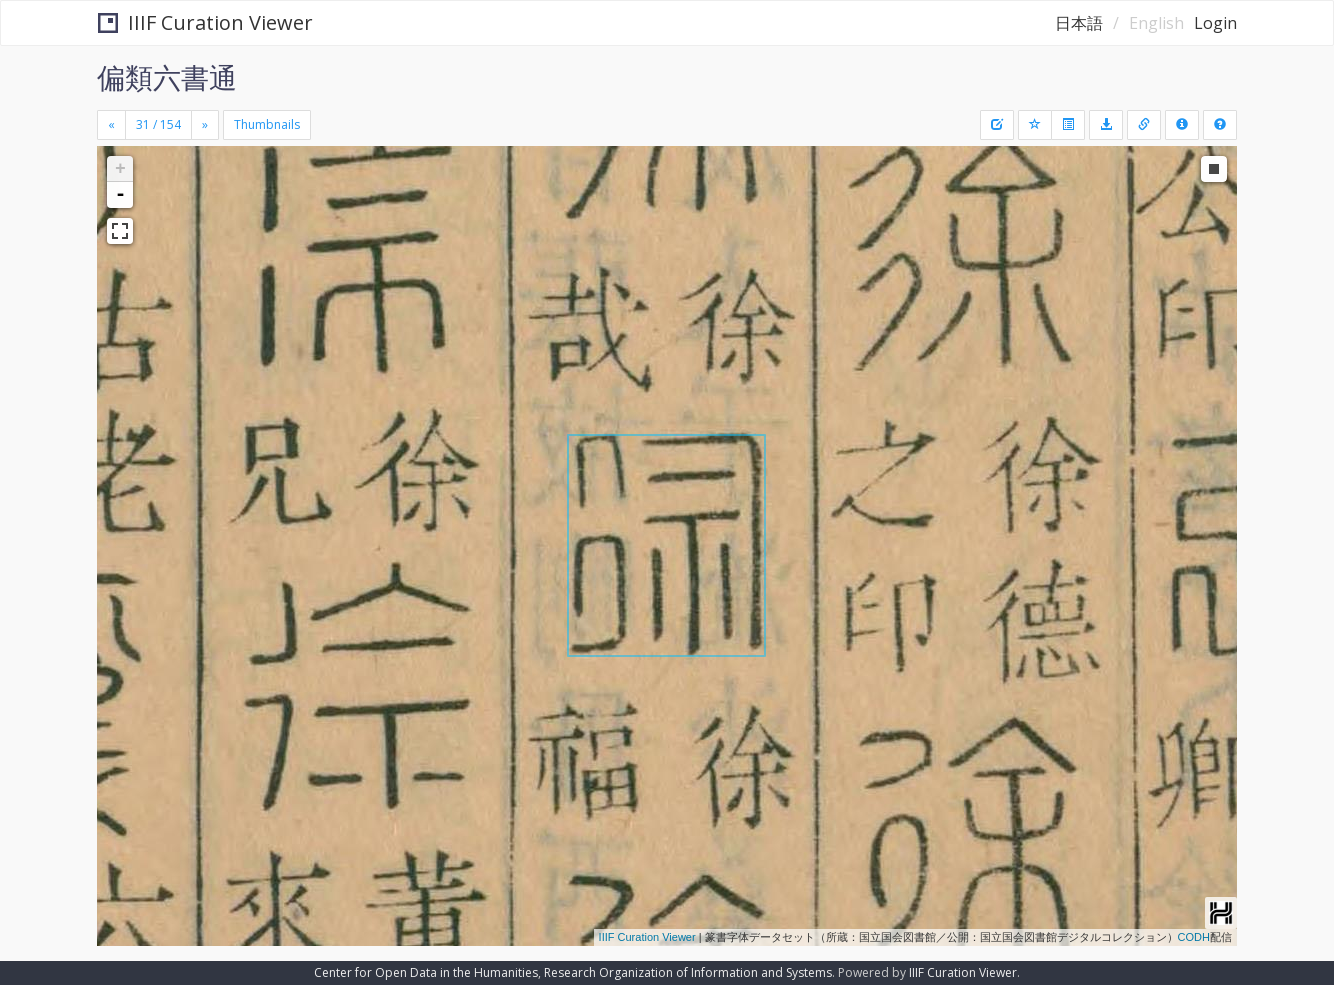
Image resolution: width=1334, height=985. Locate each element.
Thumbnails (267, 124)
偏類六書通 (167, 77)
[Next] (205, 125)
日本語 (1079, 23)
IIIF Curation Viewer (205, 22)
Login (1215, 23)
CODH (1194, 937)
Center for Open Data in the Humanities (426, 972)
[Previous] (111, 125)
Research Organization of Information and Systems (688, 972)
